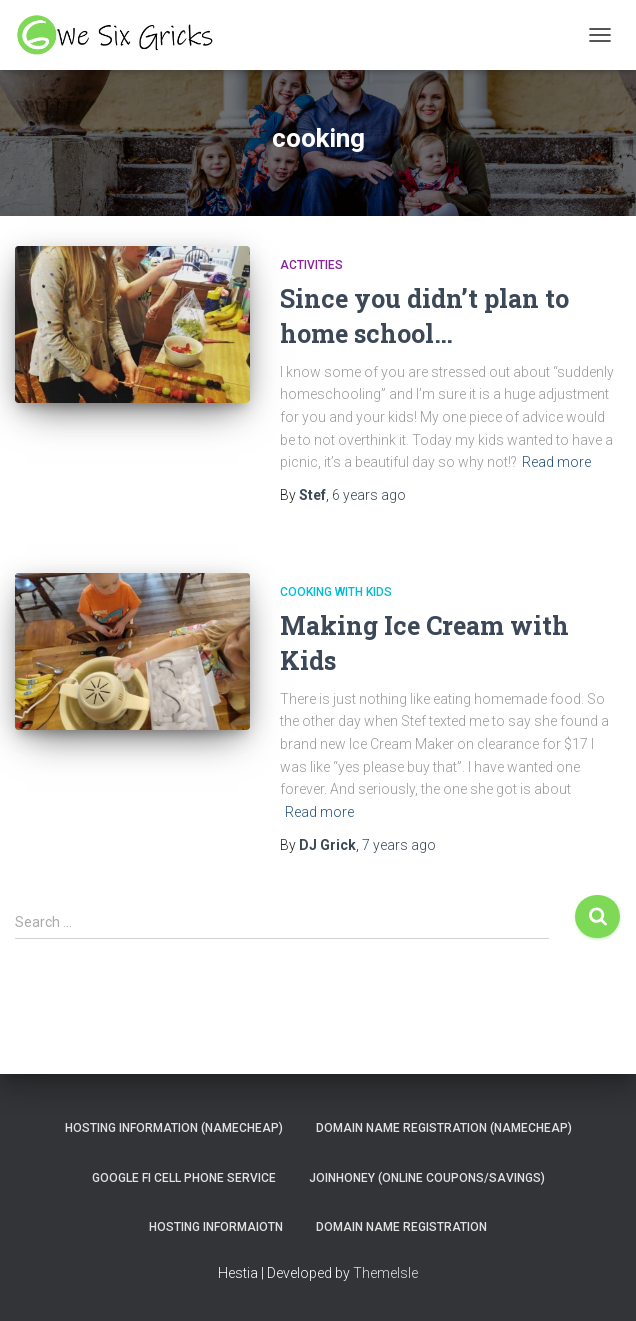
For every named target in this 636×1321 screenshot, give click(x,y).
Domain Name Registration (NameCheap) (444, 1128)
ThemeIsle (385, 1273)
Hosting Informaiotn (216, 1227)
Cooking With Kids (336, 592)
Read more (556, 462)
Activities (311, 265)
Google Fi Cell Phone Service (184, 1178)
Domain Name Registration (401, 1227)
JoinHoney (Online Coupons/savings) (427, 1178)
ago (369, 495)
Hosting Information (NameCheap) (174, 1128)
